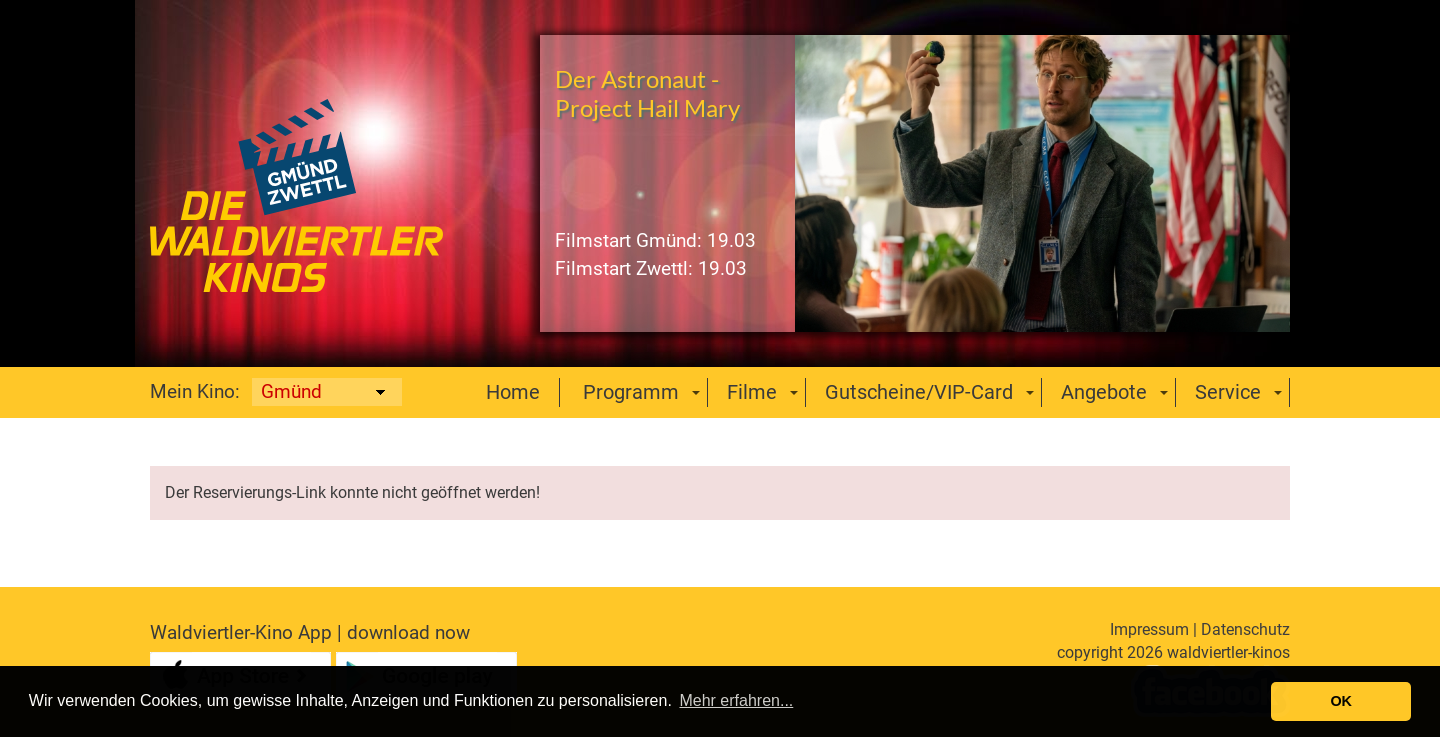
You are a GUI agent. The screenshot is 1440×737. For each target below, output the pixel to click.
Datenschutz (1245, 629)
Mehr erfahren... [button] (736, 700)
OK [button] (1341, 701)
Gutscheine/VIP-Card (919, 392)
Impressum (1149, 629)
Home (513, 392)
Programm (631, 392)
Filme (752, 392)
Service (1228, 392)
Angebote (1104, 392)
